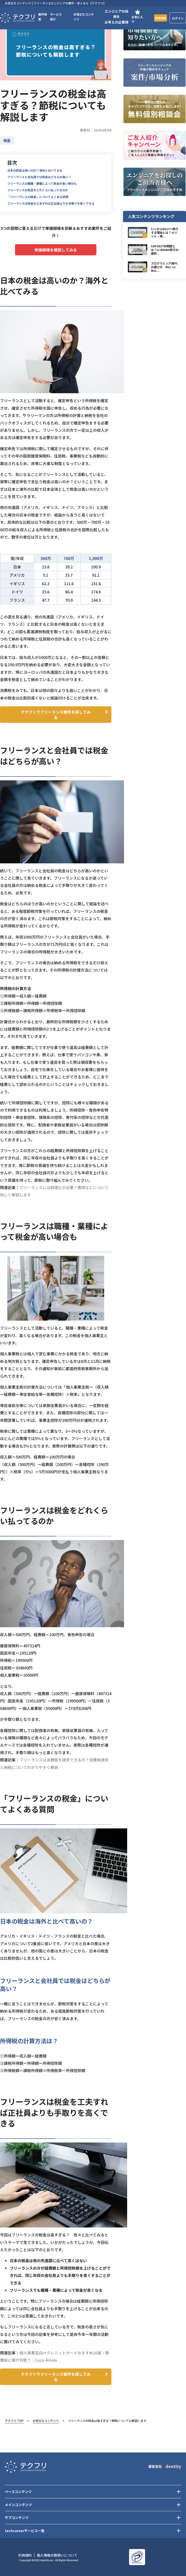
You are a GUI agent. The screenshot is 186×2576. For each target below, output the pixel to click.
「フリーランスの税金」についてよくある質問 (48, 203)
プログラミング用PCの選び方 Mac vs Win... (164, 266)
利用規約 (25, 2555)
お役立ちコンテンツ (46, 2446)
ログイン (178, 18)
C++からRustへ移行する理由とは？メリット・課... (164, 232)
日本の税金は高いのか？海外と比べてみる (44, 171)
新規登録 (159, 18)
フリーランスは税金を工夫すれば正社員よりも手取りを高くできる (55, 215)
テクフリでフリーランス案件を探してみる (56, 735)
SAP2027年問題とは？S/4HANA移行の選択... (164, 249)
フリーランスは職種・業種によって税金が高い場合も (53, 187)
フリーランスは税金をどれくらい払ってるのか (47, 195)
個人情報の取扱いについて (57, 2555)
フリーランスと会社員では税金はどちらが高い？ (50, 179)
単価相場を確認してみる (55, 263)
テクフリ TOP (14, 2446)
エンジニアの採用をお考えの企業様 (114, 17)
